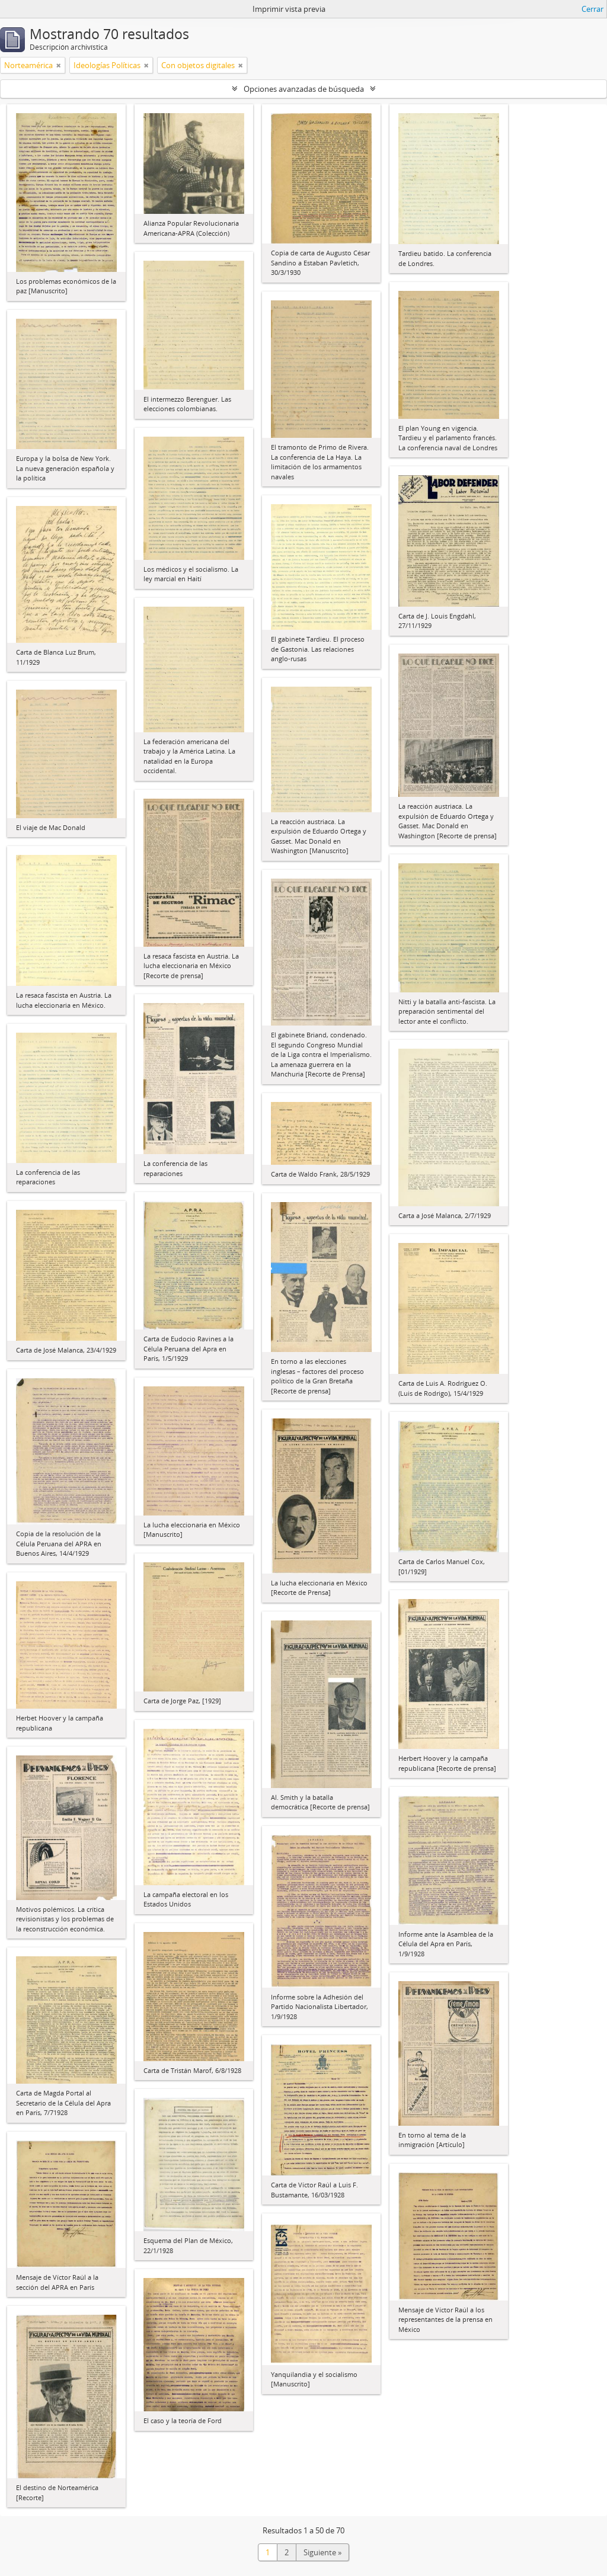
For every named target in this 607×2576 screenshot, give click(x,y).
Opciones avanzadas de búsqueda (304, 89)
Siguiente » (322, 2552)
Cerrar (592, 9)
